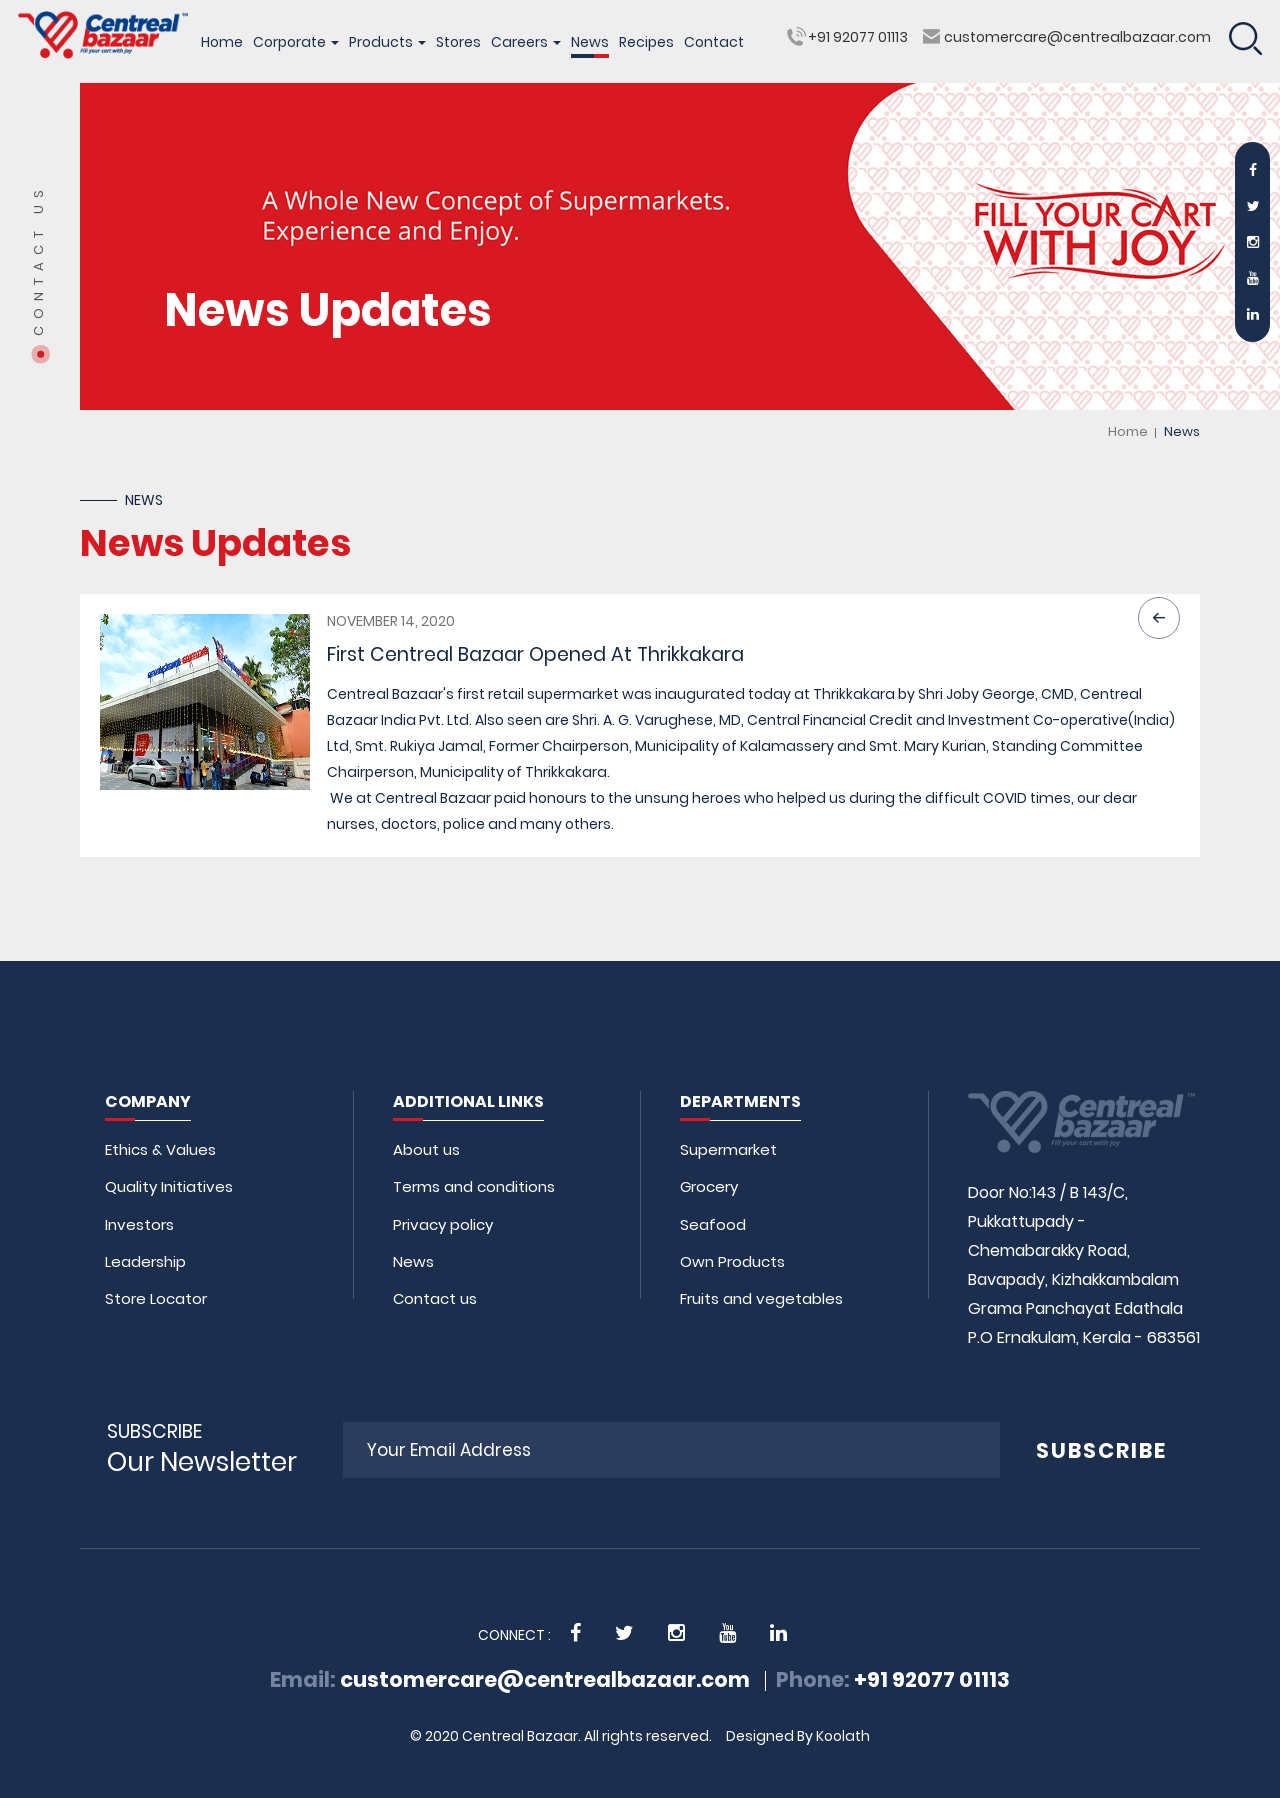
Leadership (145, 1261)
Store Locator (156, 1298)
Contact (714, 42)
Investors (139, 1224)
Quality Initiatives (169, 1186)
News (590, 42)
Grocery (709, 1186)
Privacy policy (443, 1224)
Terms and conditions (474, 1186)
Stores (458, 42)
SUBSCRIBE (1101, 1450)
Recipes (646, 42)
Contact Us (39, 259)
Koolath (843, 1736)
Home (222, 42)
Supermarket (728, 1149)
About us (426, 1149)
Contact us (435, 1298)
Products (387, 42)
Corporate (296, 42)
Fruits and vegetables (761, 1298)
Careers (526, 42)
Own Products (732, 1261)
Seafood (713, 1224)
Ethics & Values (160, 1149)
